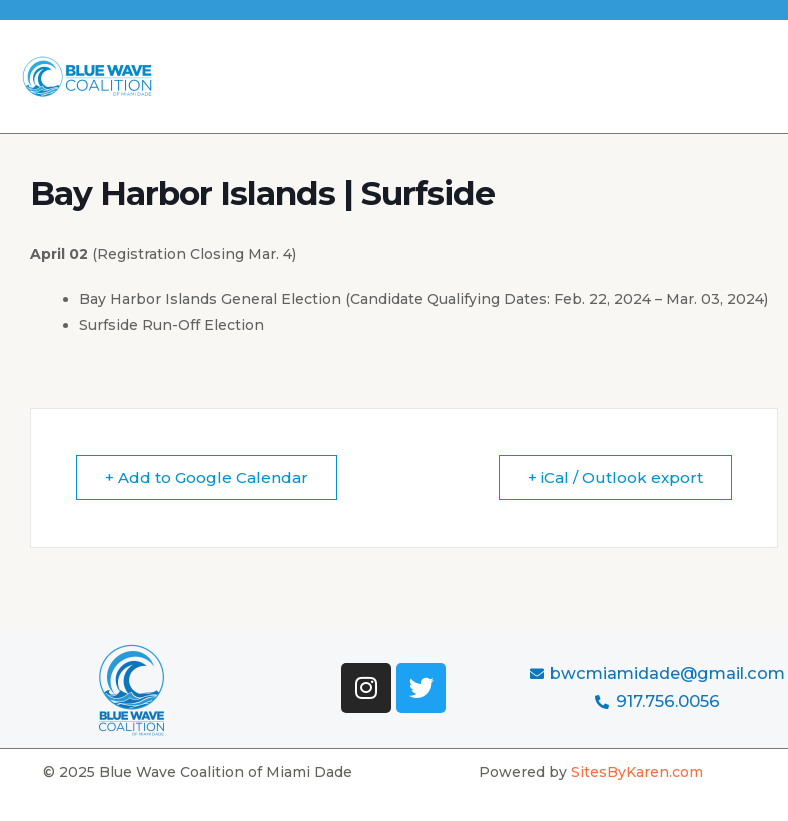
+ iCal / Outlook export (615, 477)
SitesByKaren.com (637, 772)
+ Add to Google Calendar (206, 477)
